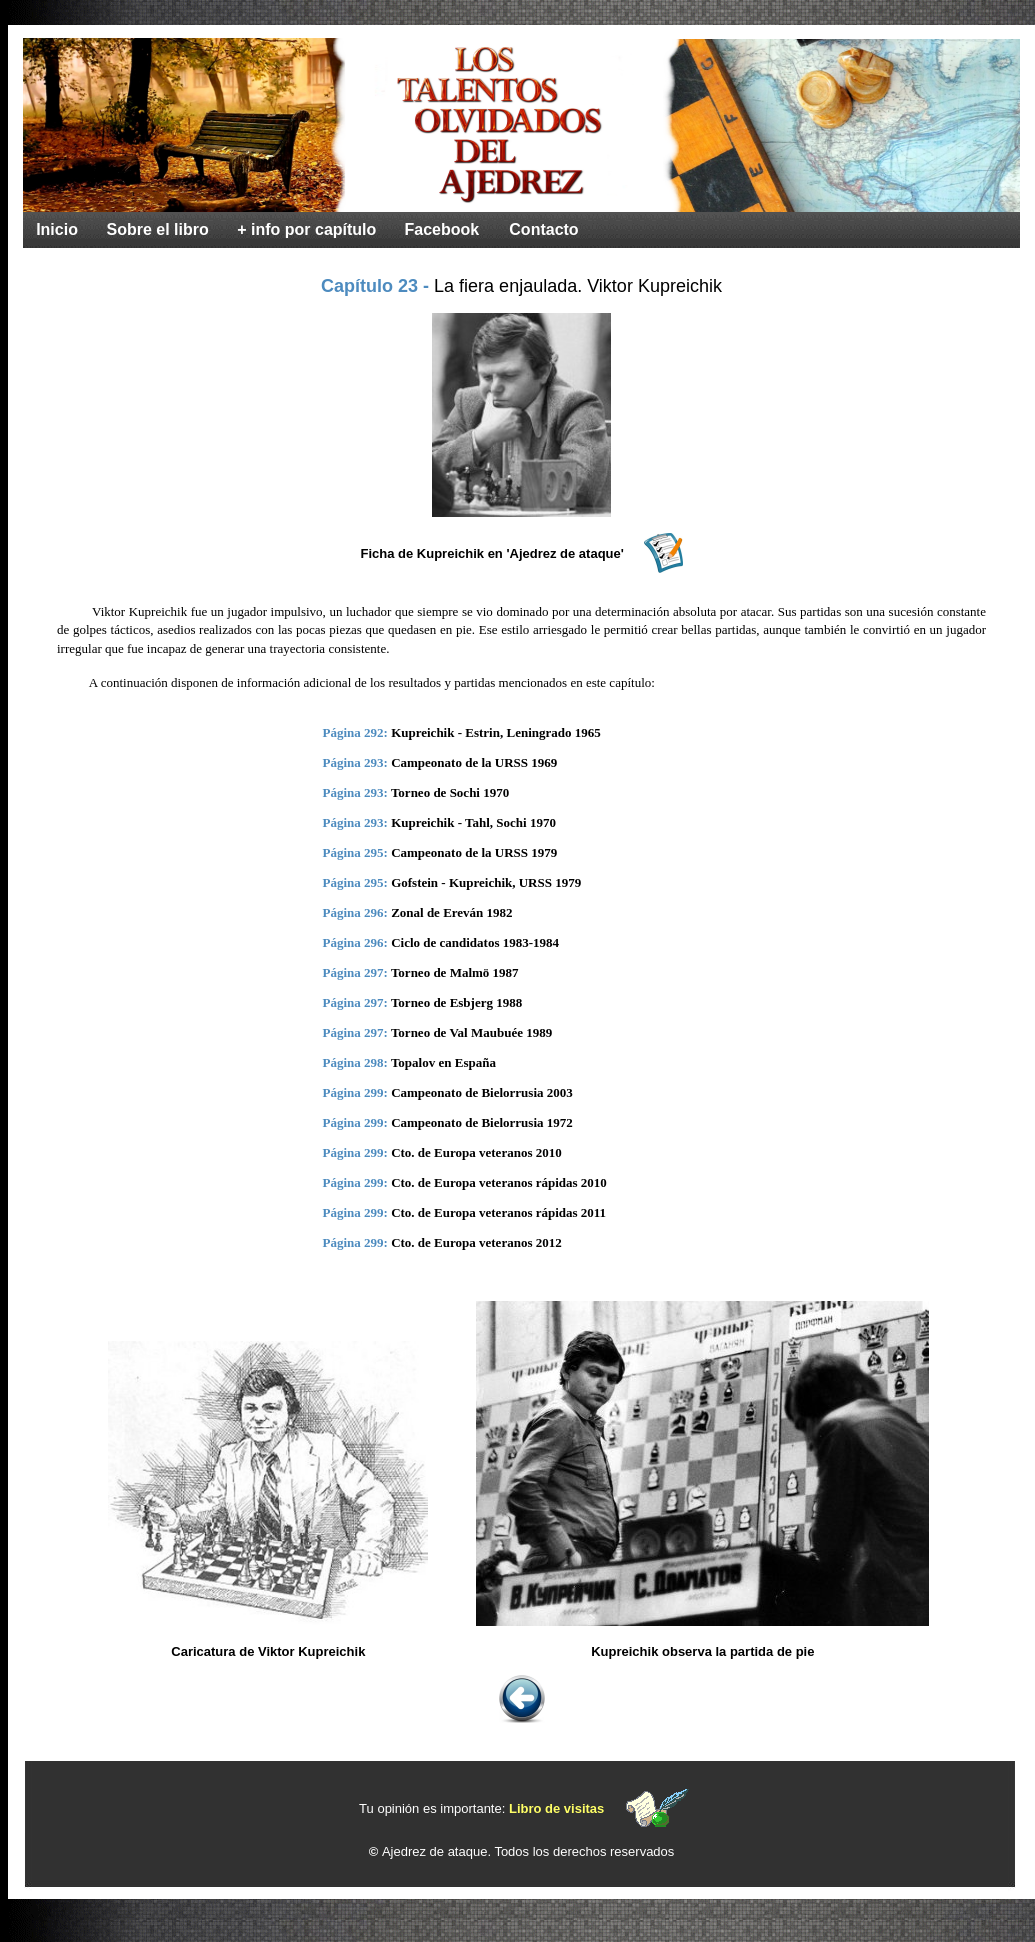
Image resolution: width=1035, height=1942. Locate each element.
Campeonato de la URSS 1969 (474, 762)
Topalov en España (443, 1062)
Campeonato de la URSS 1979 (474, 852)
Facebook (442, 229)
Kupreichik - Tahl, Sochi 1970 (473, 822)
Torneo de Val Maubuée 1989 (471, 1032)
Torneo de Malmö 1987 (455, 972)
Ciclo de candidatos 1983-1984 (475, 942)
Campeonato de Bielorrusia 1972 (482, 1122)
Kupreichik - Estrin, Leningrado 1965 (496, 732)
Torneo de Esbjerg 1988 (456, 1002)
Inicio (57, 229)
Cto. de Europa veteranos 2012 (476, 1242)
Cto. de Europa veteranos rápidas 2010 (499, 1182)
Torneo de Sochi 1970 (450, 792)
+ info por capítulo (306, 229)
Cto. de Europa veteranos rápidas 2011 (498, 1212)
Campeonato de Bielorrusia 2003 (482, 1092)
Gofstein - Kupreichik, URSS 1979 (486, 882)
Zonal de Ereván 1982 (451, 912)
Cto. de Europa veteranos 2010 (476, 1152)
